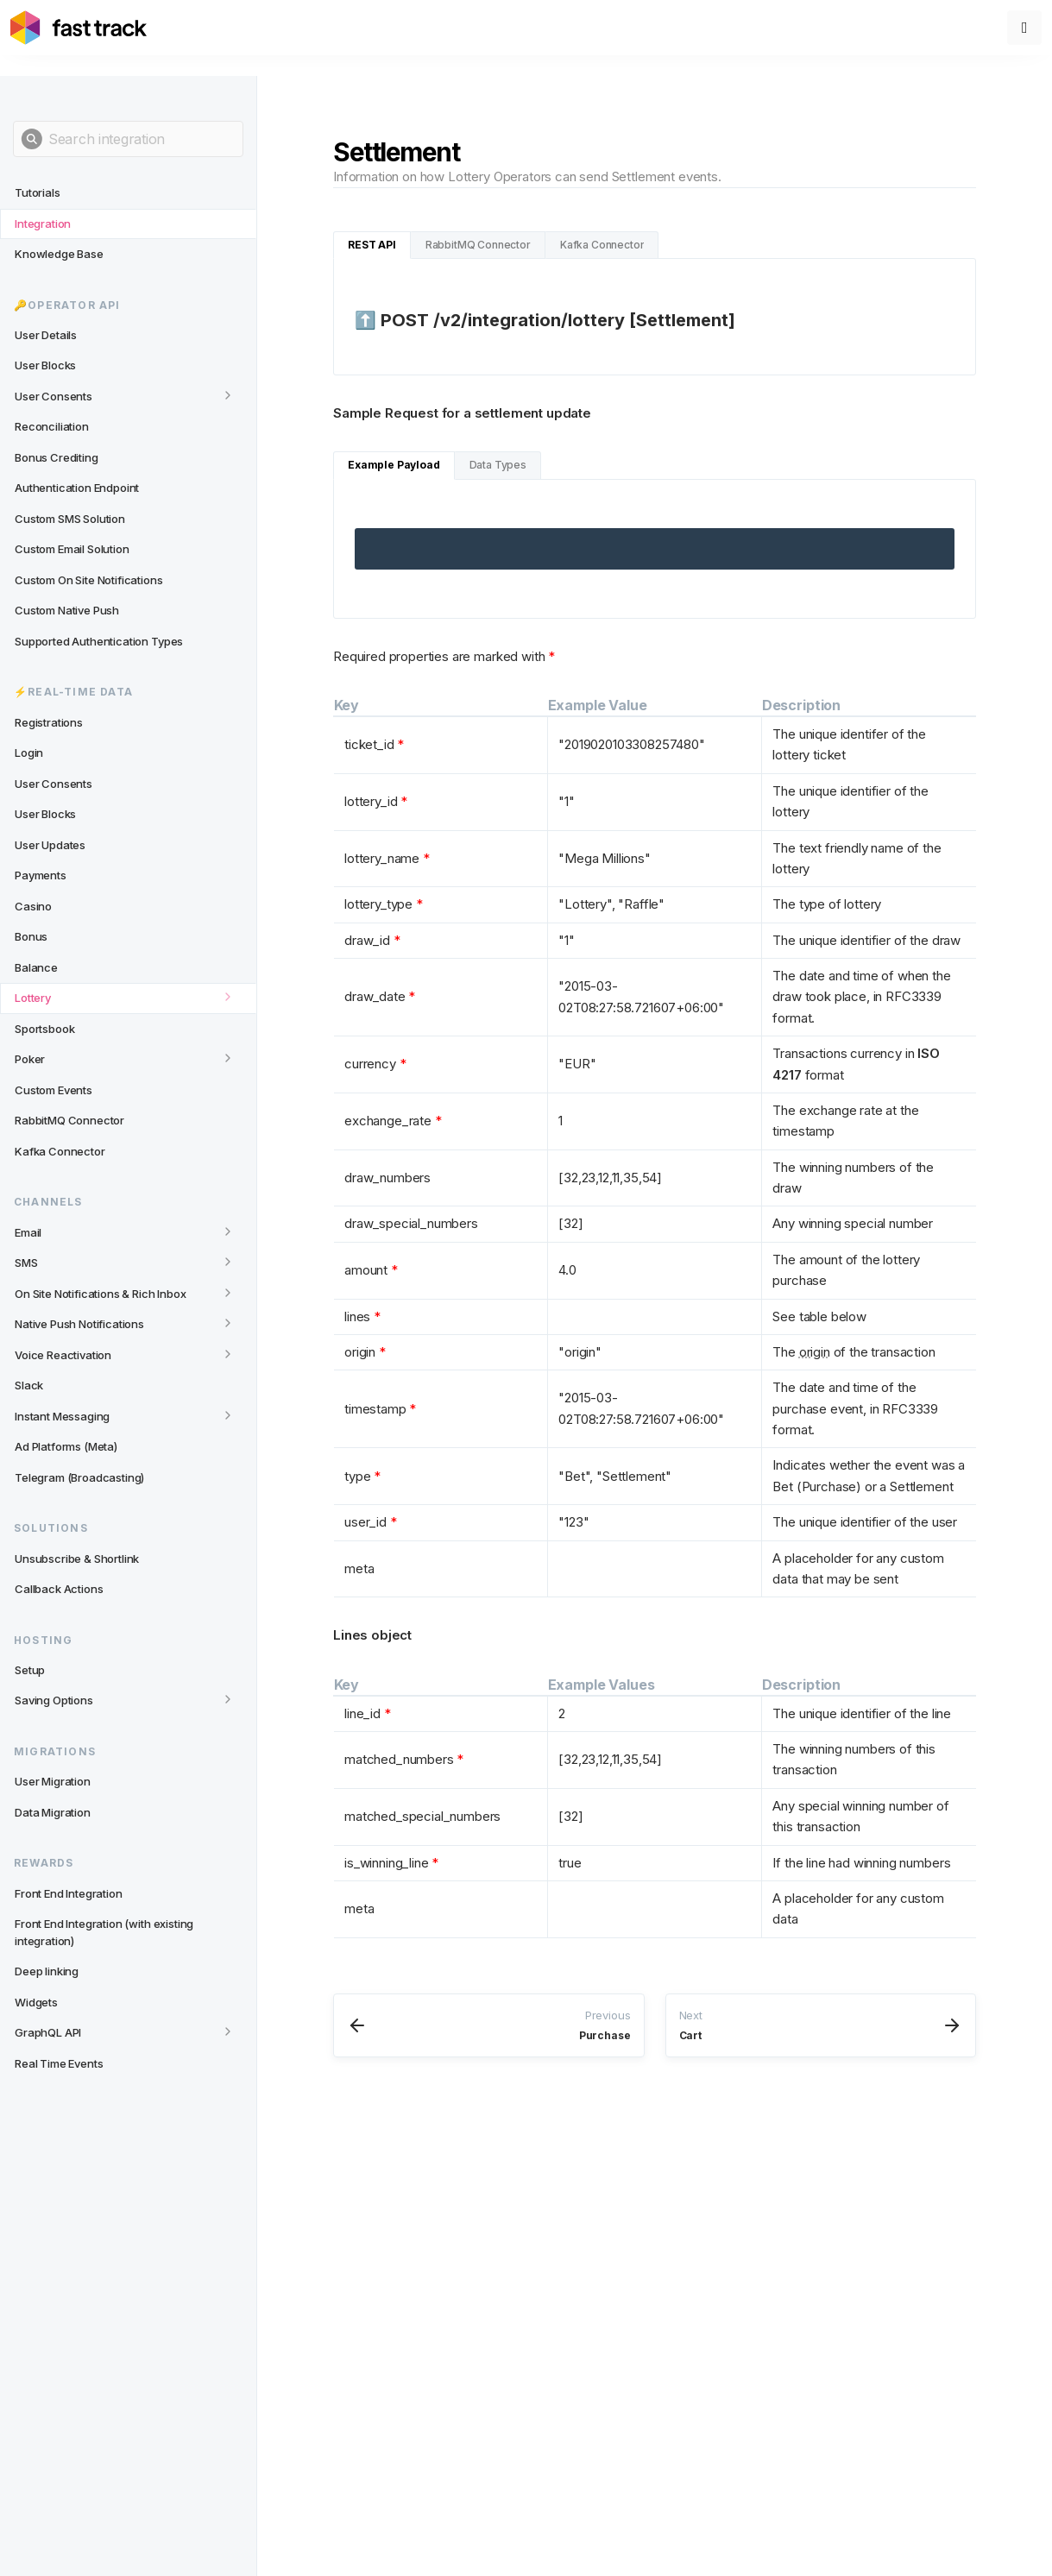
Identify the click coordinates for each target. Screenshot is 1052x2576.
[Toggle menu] (1024, 27)
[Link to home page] (78, 27)
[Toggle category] (228, 395)
